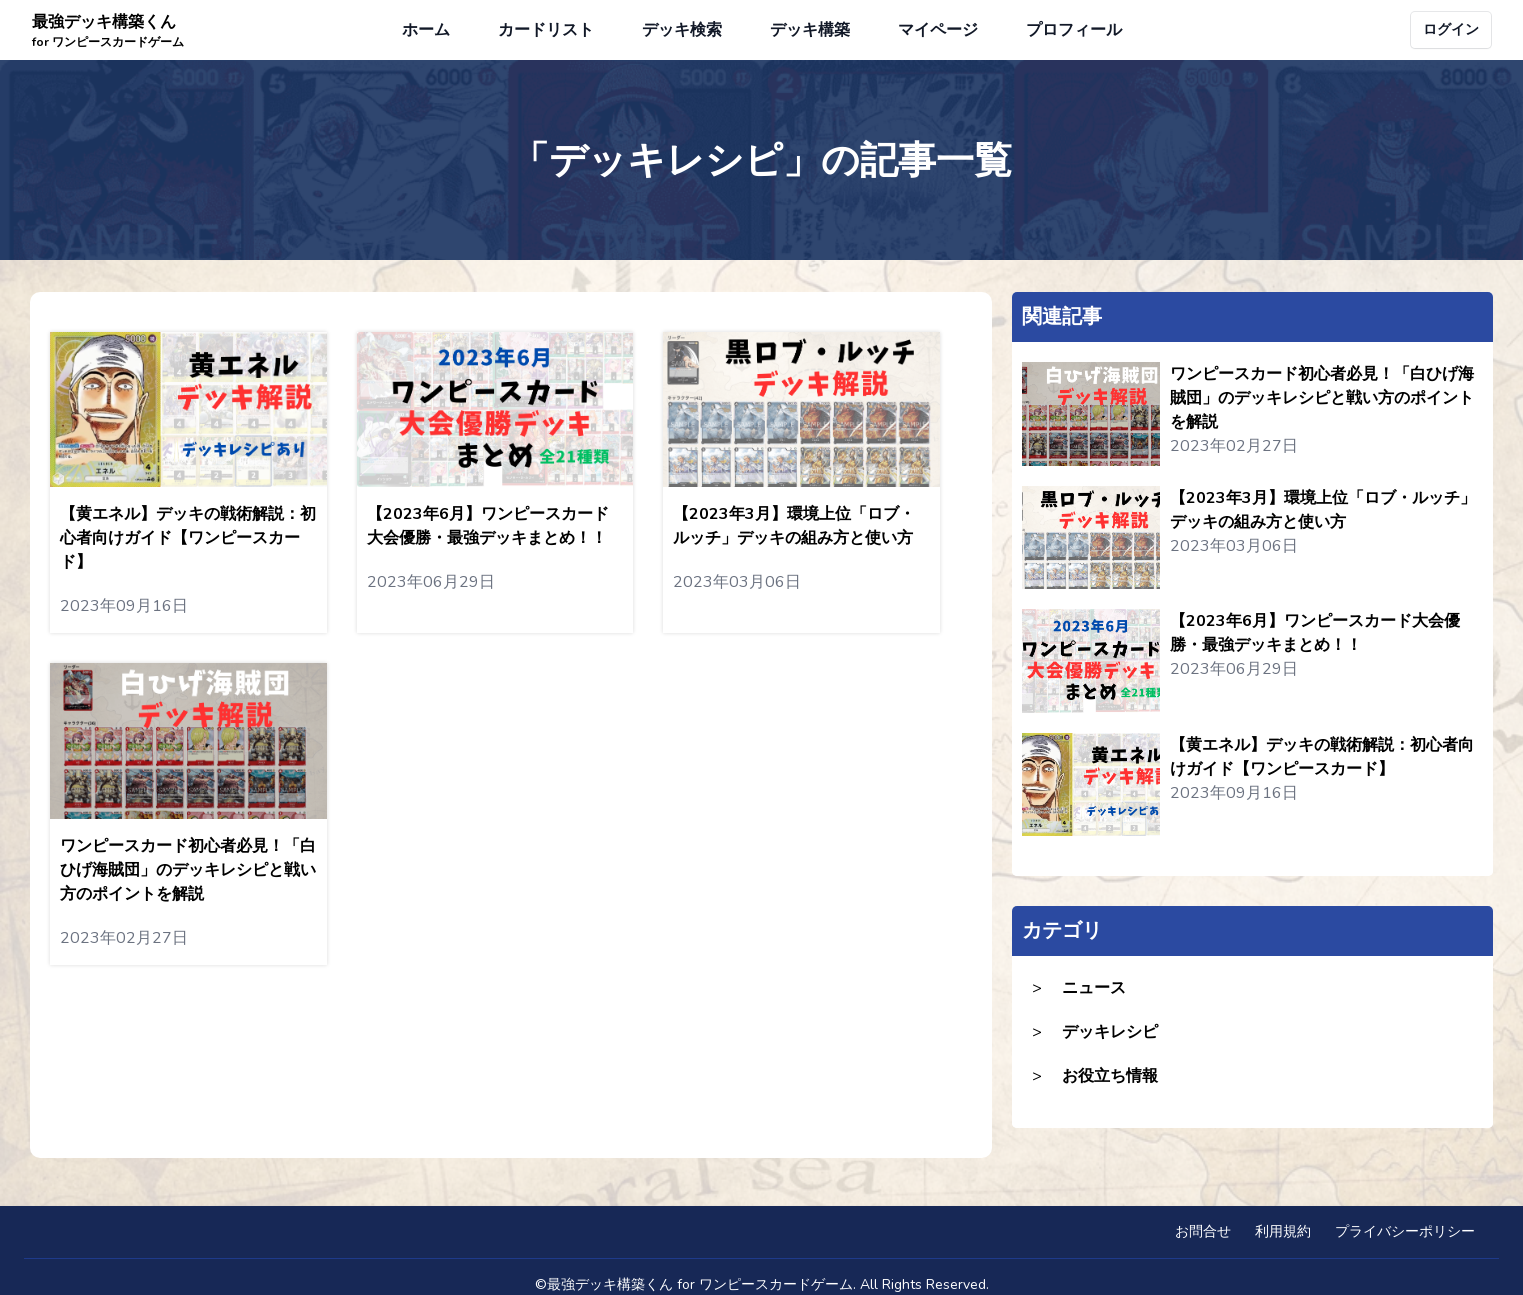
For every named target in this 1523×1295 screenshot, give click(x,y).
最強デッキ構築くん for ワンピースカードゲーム (700, 1284)
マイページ (938, 30)
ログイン (1451, 29)
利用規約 (1283, 1231)
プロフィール (1074, 30)
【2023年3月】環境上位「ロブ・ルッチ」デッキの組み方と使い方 (1323, 510)
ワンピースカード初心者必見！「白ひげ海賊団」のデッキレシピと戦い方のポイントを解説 (1322, 398)
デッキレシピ (1110, 1032)
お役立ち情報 (1110, 1076)
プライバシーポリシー (1405, 1231)
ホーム (426, 30)
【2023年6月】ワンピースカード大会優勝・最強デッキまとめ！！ (1315, 633)
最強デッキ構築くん (108, 30)
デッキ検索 (682, 30)
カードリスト (546, 30)
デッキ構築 (810, 30)
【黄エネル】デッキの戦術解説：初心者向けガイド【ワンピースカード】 (1322, 757)
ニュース (1094, 988)
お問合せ (1203, 1231)
